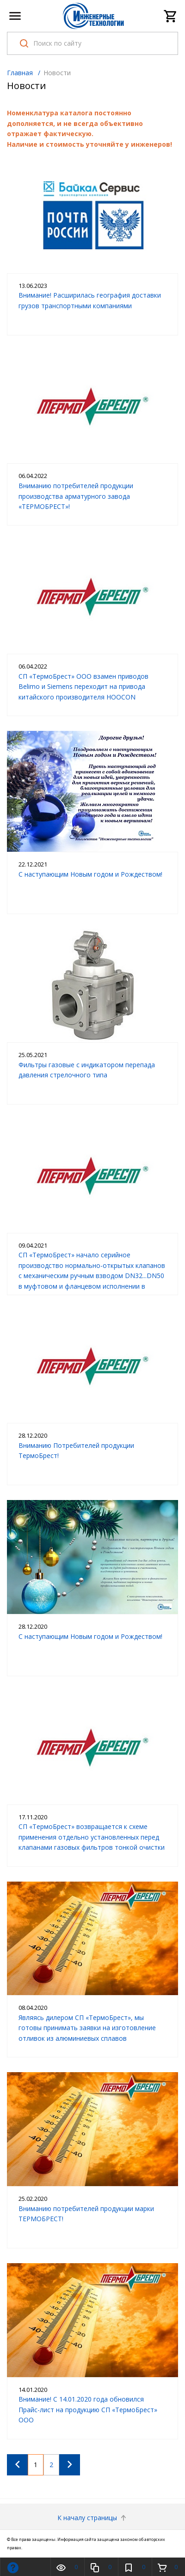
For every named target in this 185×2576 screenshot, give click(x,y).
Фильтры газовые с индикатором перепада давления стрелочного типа (86, 1069)
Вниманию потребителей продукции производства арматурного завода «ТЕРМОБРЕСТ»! (75, 496)
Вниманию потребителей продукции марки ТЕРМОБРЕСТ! (86, 2213)
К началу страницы (92, 2517)
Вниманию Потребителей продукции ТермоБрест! (76, 1450)
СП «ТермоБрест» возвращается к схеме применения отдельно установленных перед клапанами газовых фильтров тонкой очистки (91, 1837)
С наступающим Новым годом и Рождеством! (90, 874)
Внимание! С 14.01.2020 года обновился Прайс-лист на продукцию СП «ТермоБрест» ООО (87, 2409)
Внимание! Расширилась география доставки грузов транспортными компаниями (89, 300)
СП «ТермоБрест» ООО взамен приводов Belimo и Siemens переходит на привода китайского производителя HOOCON (83, 686)
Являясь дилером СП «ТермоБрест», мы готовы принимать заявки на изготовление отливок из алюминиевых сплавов (87, 2028)
